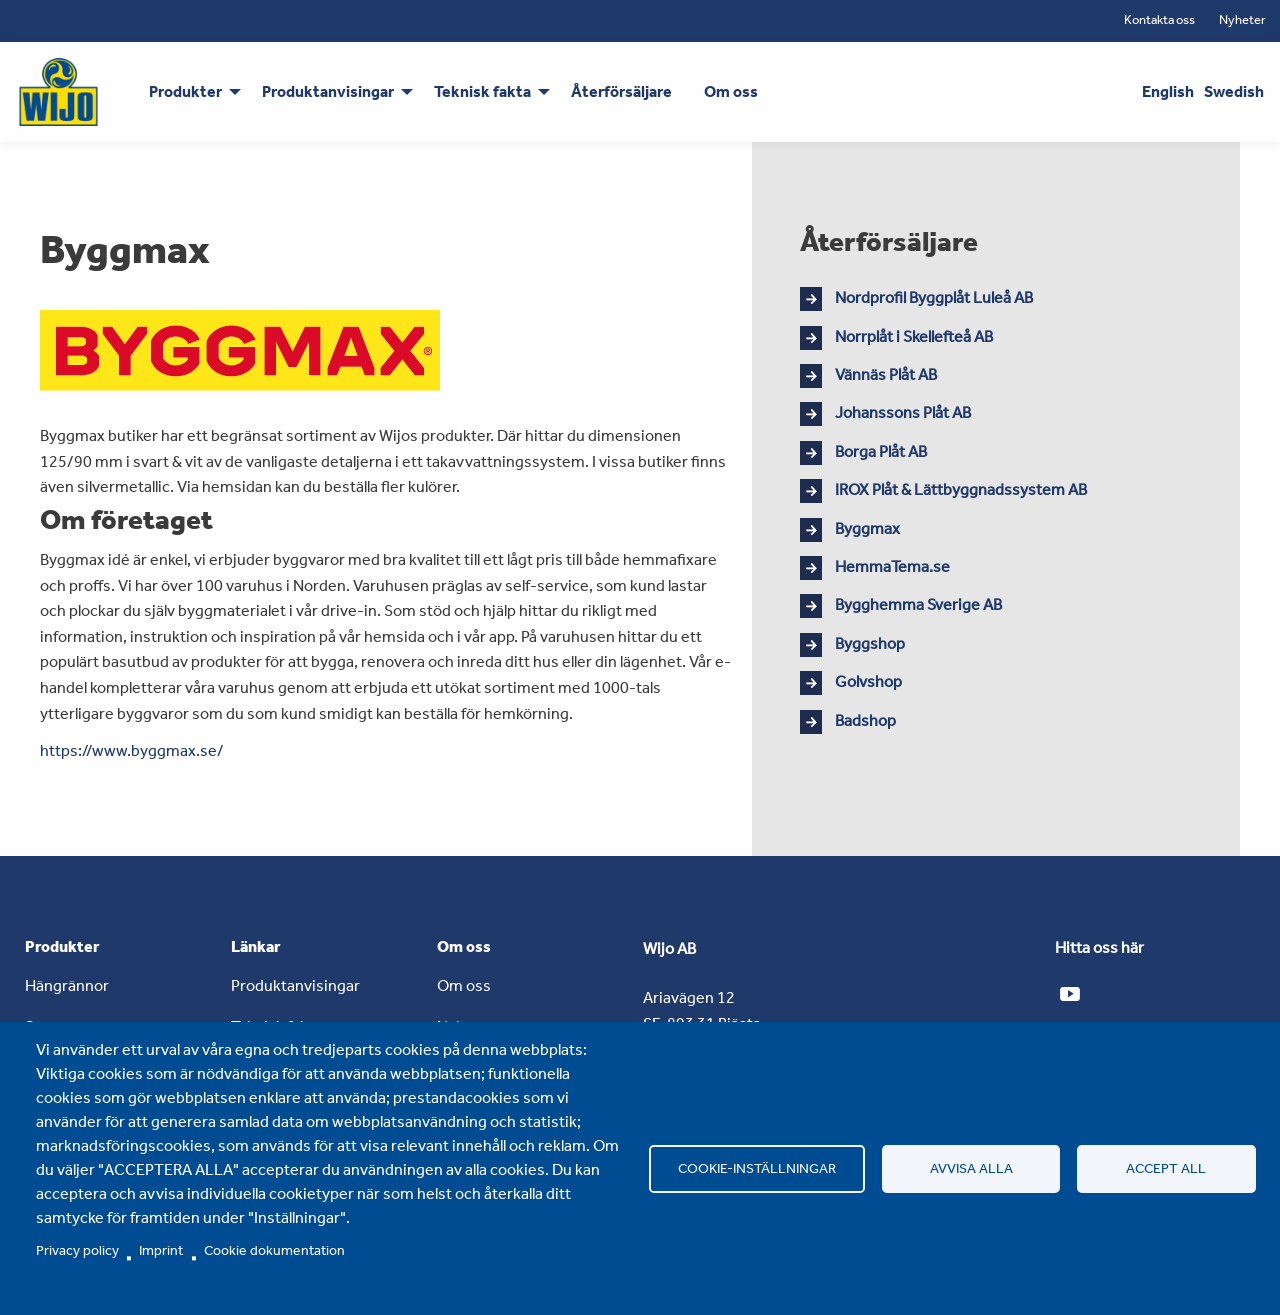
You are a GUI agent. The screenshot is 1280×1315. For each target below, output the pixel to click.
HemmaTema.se (892, 566)
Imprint (161, 1250)
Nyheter (1242, 19)
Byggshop (870, 643)
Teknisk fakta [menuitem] (482, 91)
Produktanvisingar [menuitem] (328, 91)
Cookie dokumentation (274, 1250)
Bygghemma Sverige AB (918, 604)
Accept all (1166, 1168)
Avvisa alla (971, 1168)
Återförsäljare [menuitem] (621, 91)
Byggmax (867, 528)
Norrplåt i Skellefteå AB (914, 336)
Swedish (1234, 91)
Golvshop (868, 681)
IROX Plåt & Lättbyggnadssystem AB (961, 489)
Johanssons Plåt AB (903, 412)
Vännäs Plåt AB (886, 374)
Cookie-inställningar (757, 1168)
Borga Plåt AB (881, 451)
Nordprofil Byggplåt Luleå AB (934, 297)
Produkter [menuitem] (185, 91)
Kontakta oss (1159, 19)
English (1168, 91)
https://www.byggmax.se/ (132, 750)
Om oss (464, 985)
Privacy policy (77, 1250)
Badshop (865, 720)
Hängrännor (67, 985)
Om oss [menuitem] (731, 91)
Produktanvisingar (295, 985)
